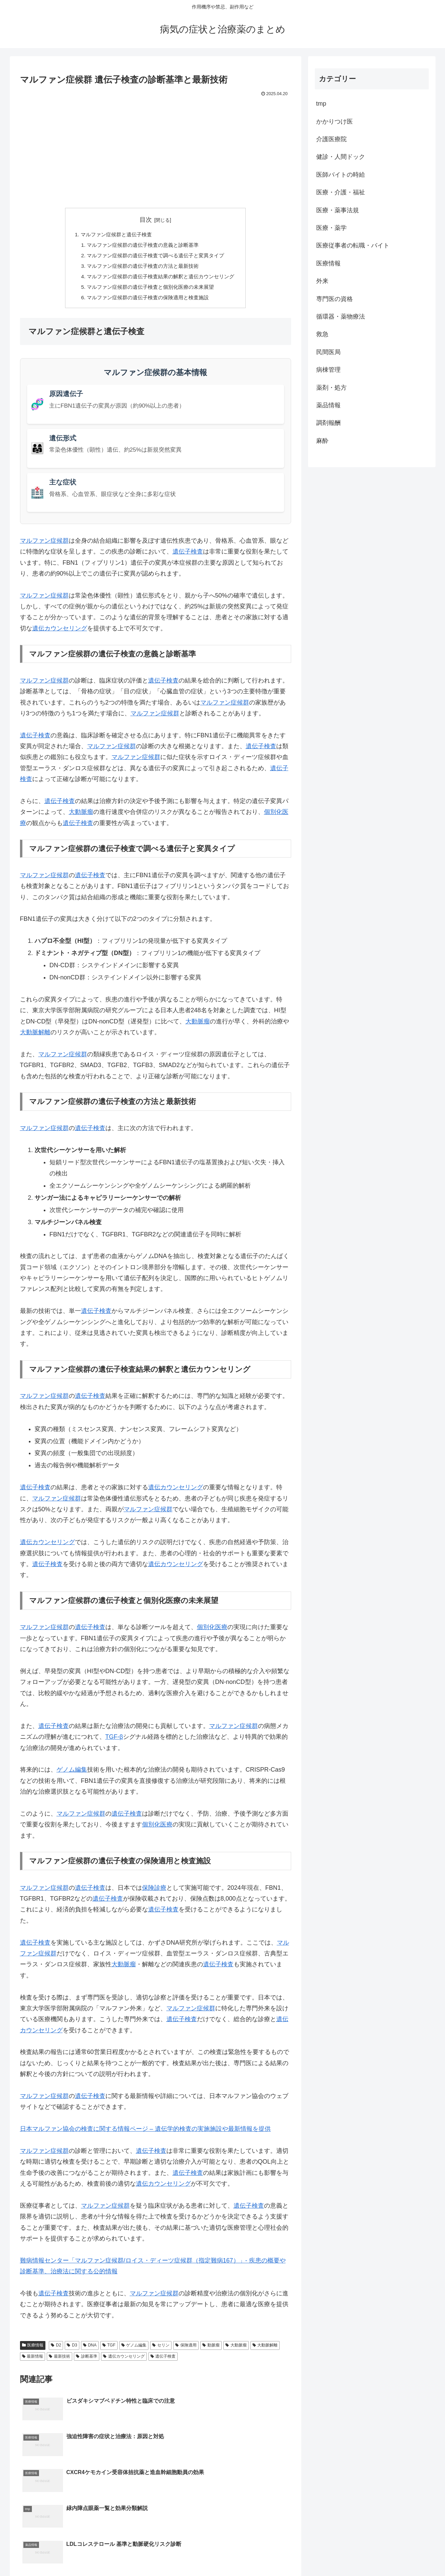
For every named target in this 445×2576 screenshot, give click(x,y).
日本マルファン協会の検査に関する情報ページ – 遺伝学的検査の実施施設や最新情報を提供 (145, 2132)
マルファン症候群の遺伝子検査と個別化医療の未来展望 (150, 290)
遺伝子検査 (188, 555)
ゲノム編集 (72, 1773)
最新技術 (59, 2359)
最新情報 (32, 2359)
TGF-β (114, 1740)
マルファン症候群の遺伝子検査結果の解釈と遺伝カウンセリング (161, 279)
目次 (146, 219)
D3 (72, 2348)
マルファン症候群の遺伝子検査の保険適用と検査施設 (147, 301)
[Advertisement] (155, 149)
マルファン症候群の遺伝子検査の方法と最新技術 (142, 268)
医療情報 (33, 2348)
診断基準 (86, 2359)
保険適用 (186, 2348)
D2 (56, 2348)
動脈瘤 (211, 2348)
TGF (109, 2348)
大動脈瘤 (81, 815)
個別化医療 (212, 1630)
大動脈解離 (35, 1035)
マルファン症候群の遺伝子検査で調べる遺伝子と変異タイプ (155, 257)
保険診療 (154, 1891)
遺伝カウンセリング (59, 631)
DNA (90, 2348)
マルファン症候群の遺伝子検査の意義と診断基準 (142, 246)
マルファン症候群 (44, 544)
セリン (160, 2348)
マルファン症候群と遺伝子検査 (113, 235)
